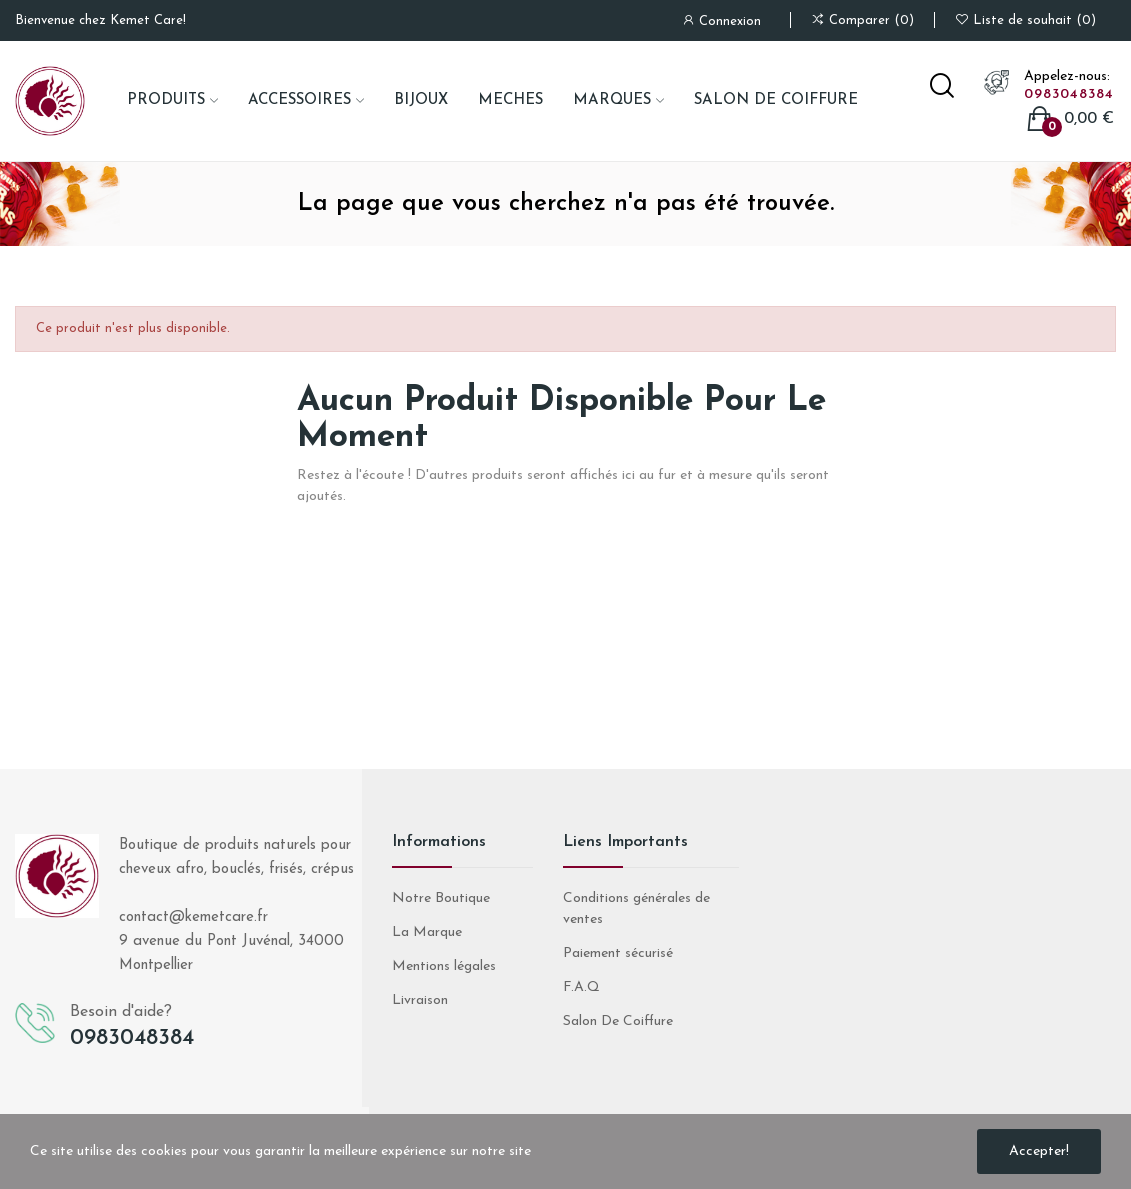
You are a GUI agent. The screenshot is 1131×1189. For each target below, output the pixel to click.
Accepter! (1039, 1151)
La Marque (427, 932)
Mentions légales (444, 966)
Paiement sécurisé (618, 953)
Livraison (420, 1000)
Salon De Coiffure (618, 1021)
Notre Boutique (441, 898)
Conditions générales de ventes (636, 909)
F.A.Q (581, 987)
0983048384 (1069, 94)
